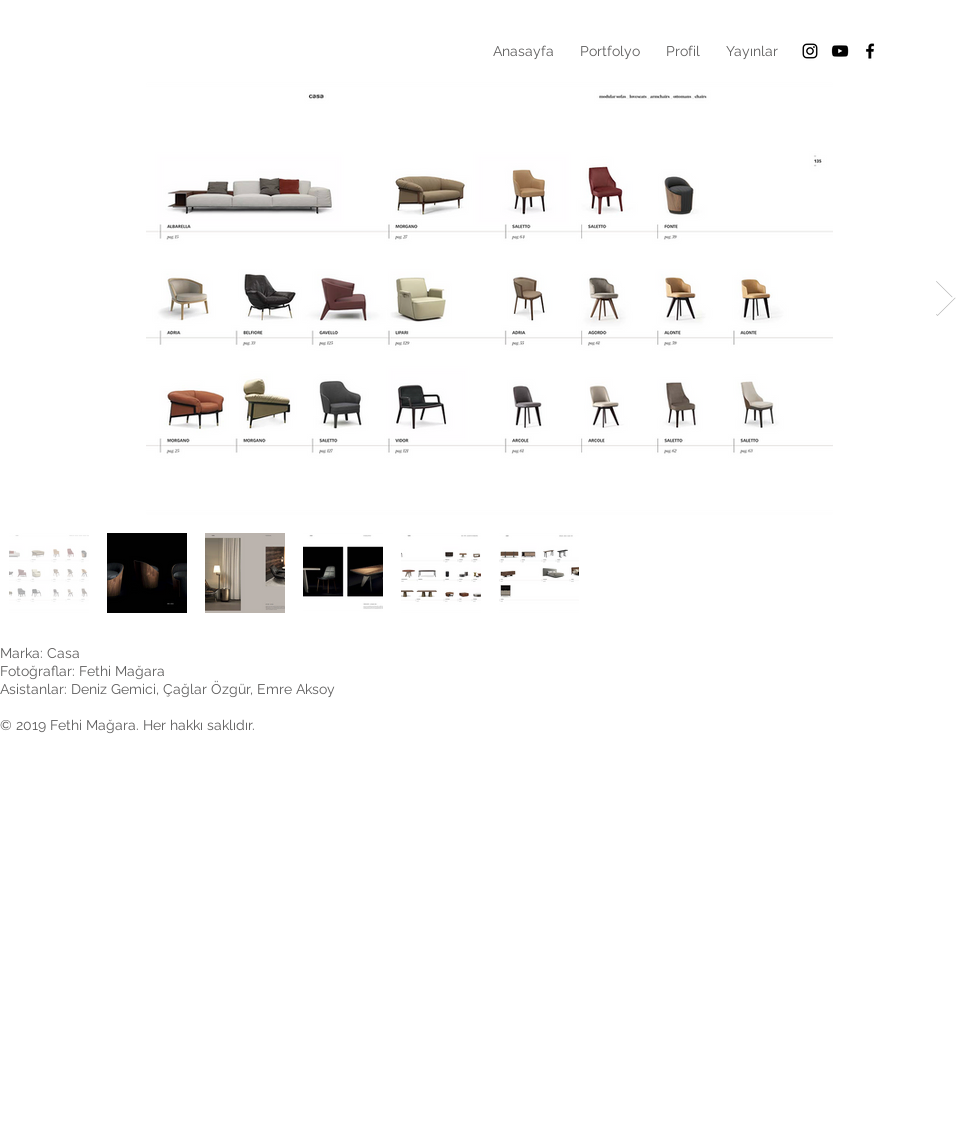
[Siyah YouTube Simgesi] (840, 51)
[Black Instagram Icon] (810, 51)
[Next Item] (945, 298)
